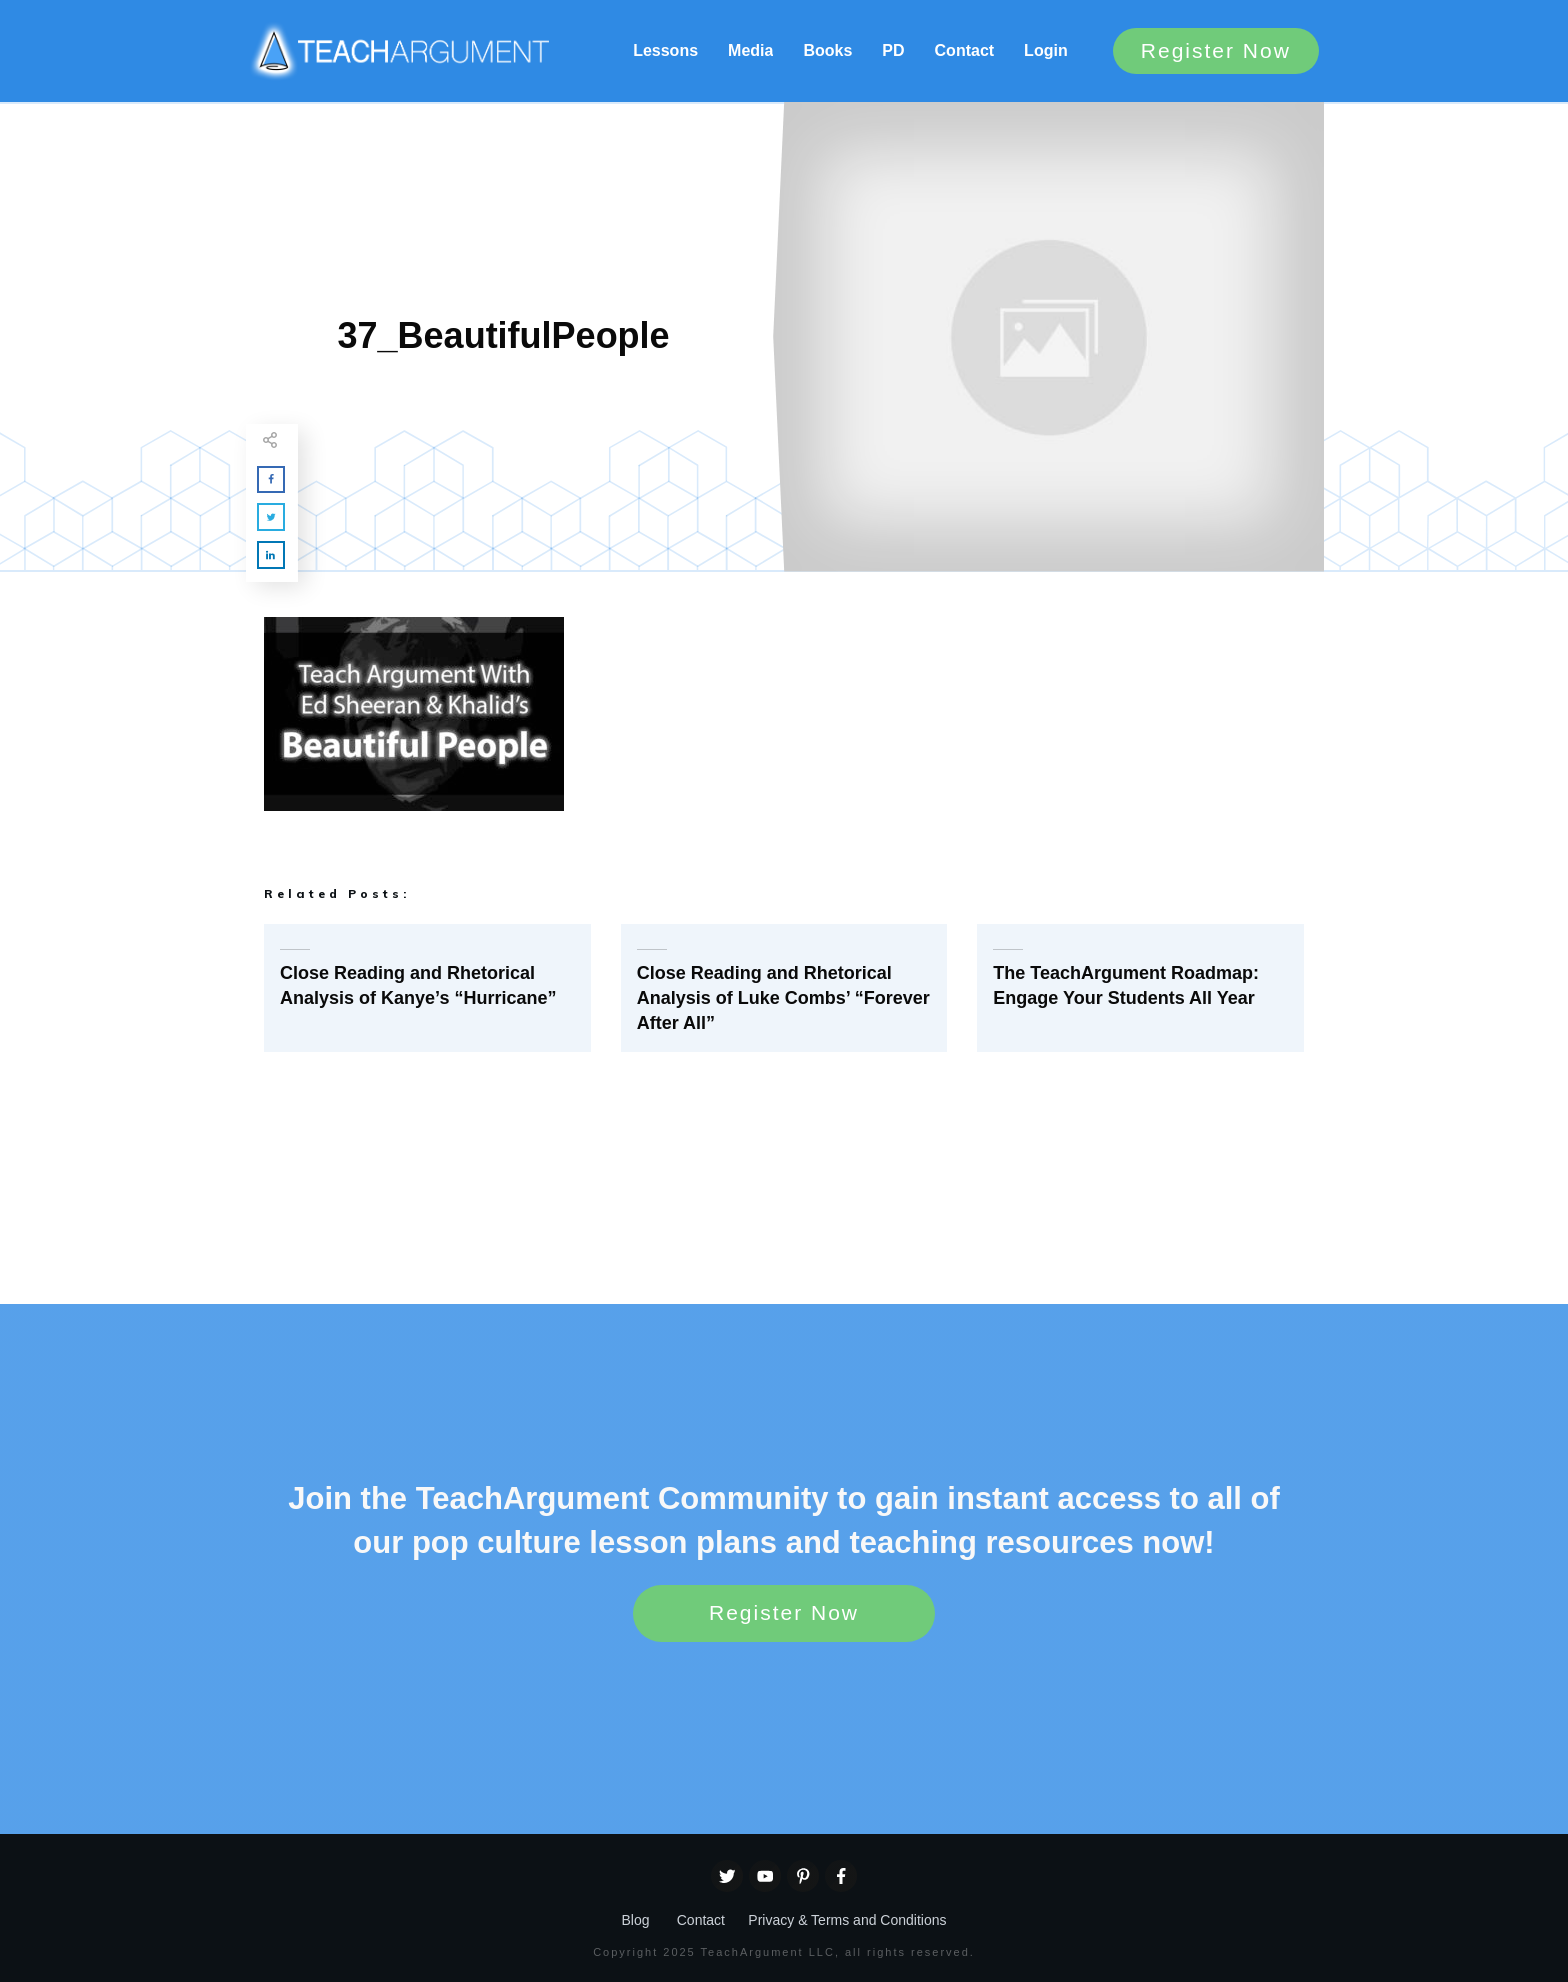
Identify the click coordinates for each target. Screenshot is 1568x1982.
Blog (635, 1920)
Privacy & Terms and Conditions (847, 1920)
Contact (701, 1920)
